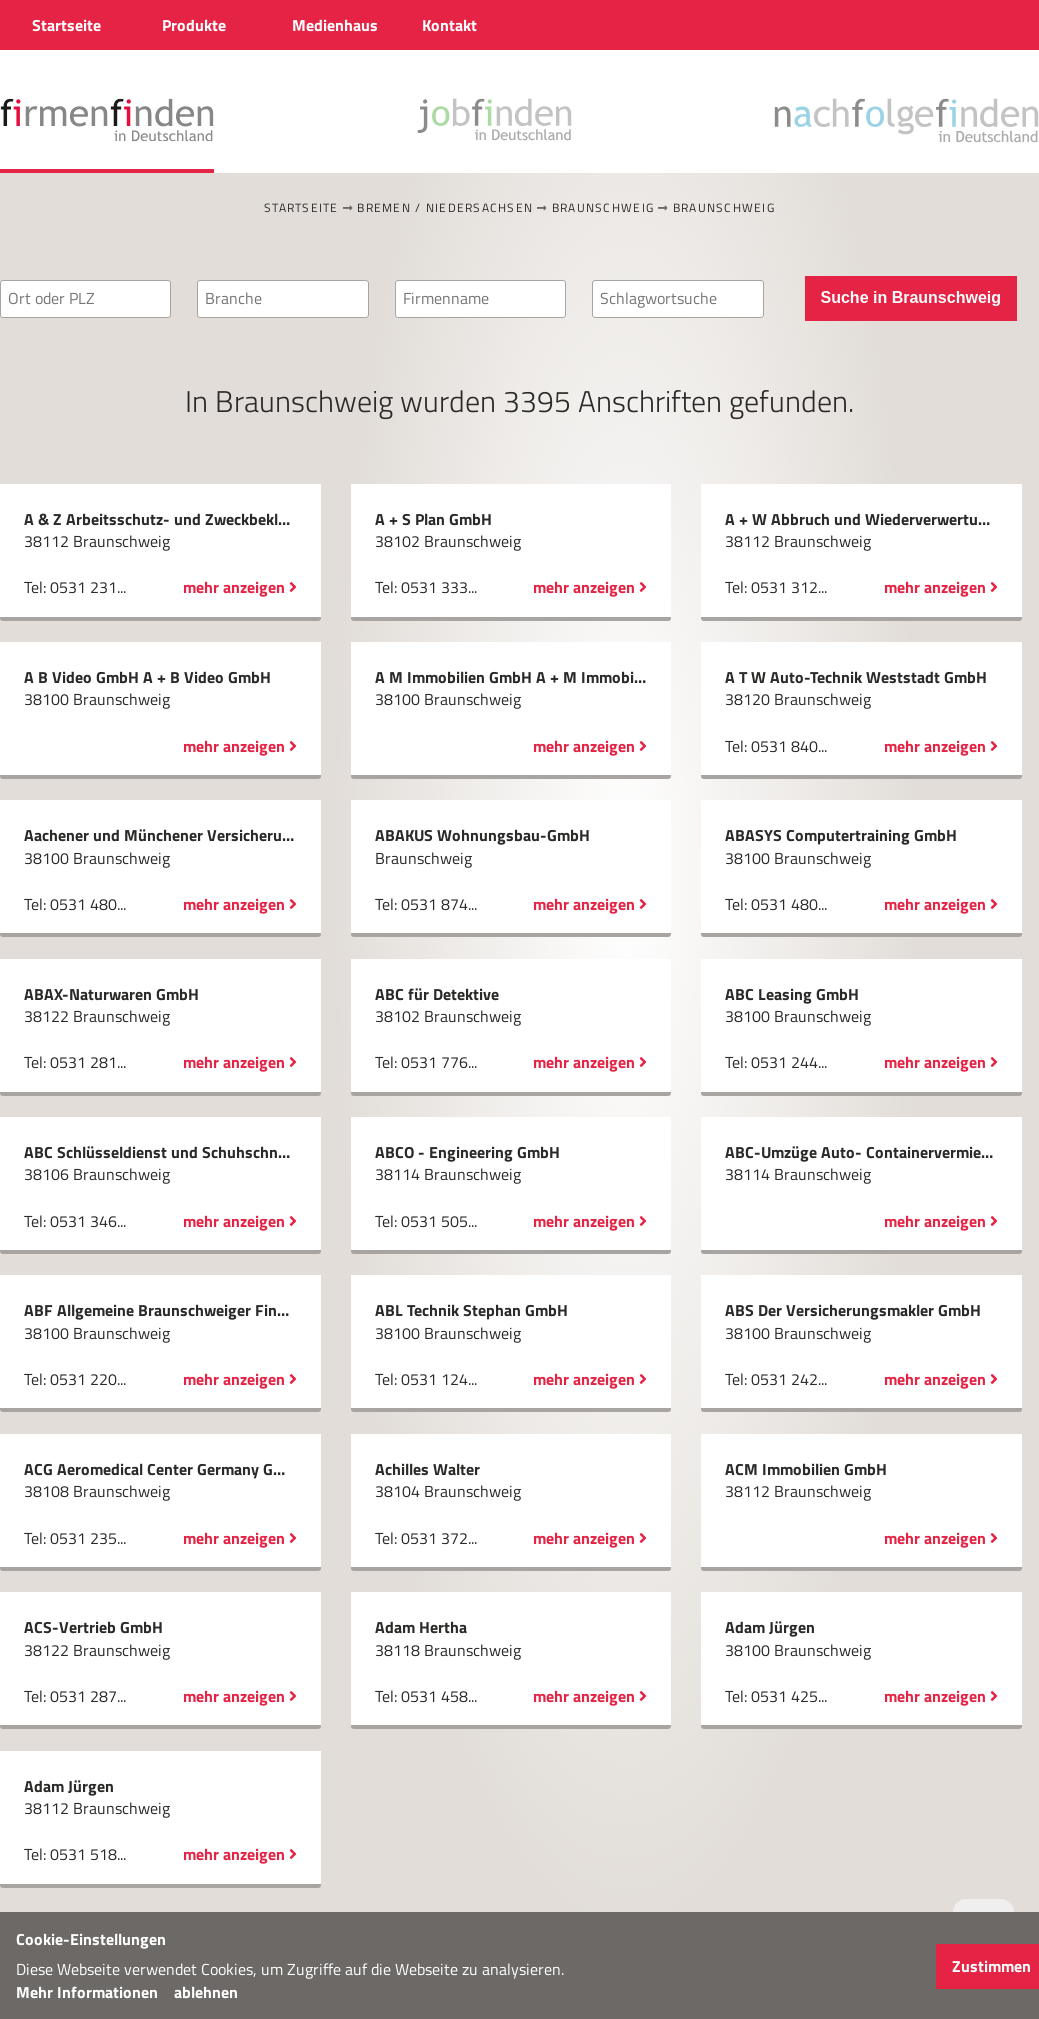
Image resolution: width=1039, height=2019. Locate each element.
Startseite (301, 207)
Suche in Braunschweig (911, 297)
